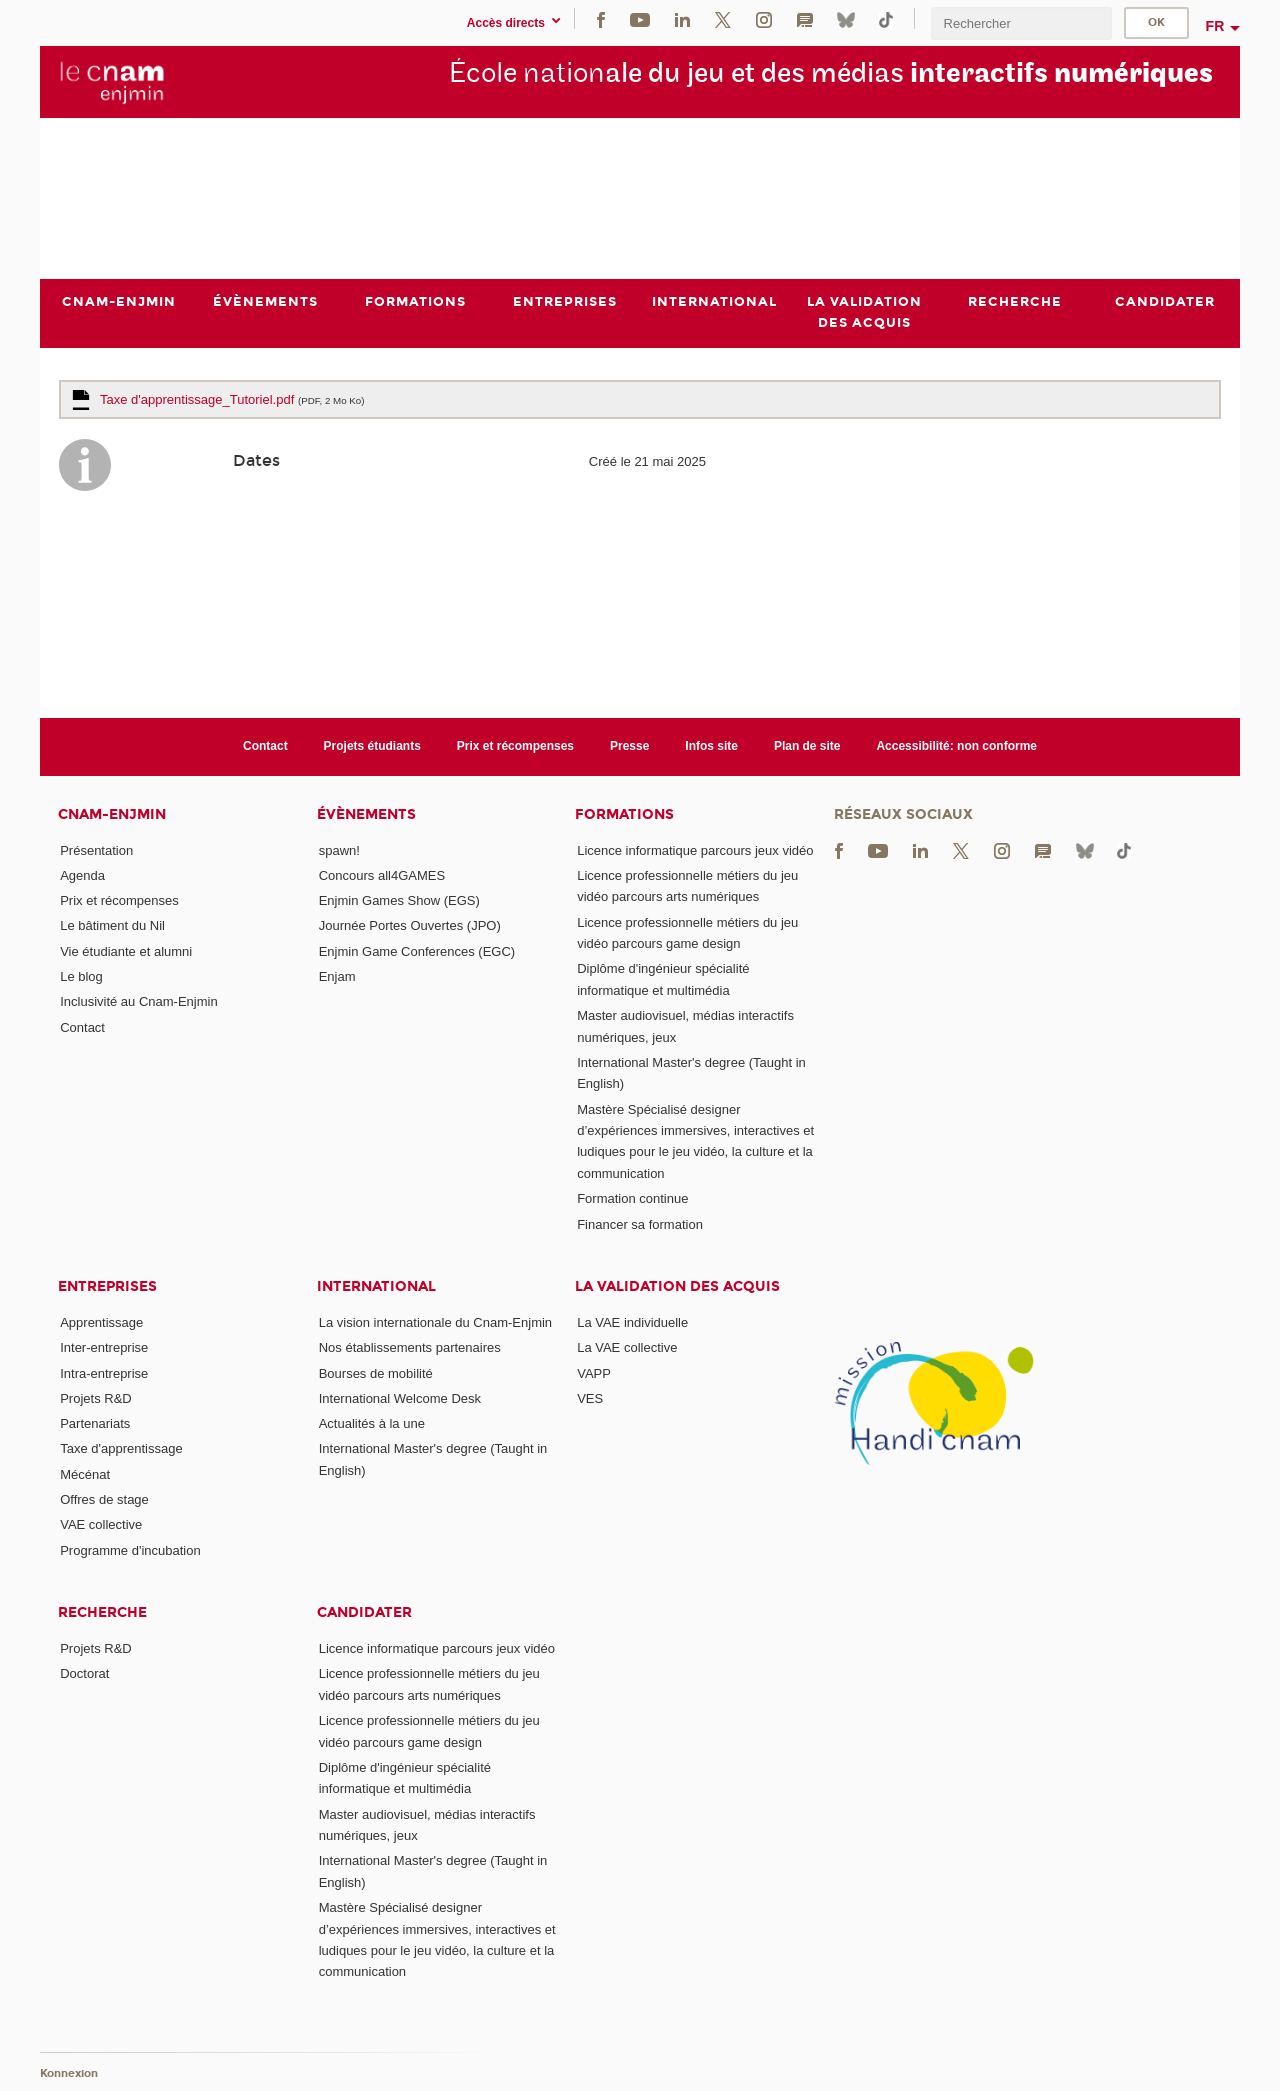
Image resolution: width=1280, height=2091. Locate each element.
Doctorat (84, 1673)
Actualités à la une (372, 1423)
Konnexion (69, 2073)
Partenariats (95, 1423)
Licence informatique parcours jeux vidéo (695, 850)
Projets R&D (96, 1398)
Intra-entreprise (104, 1373)
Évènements (366, 814)
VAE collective (101, 1524)
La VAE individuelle (632, 1322)
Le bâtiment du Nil (112, 926)
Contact (265, 746)
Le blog (81, 976)
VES (590, 1398)
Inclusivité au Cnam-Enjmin (139, 1002)
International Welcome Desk (400, 1398)
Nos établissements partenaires (410, 1347)
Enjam (337, 976)
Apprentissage (101, 1322)
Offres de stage (104, 1499)
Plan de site (807, 746)
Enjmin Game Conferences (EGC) (417, 951)
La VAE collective (627, 1347)
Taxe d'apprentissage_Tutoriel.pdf (232, 399)
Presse (629, 746)
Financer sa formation (640, 1224)
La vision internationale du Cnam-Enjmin (435, 1322)
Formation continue (632, 1198)
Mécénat (85, 1474)
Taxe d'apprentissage (121, 1449)
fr (1215, 26)
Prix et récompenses (515, 746)
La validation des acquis (677, 1286)
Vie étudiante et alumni (126, 951)
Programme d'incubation (130, 1550)
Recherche (102, 1612)
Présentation (96, 850)
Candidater (364, 1612)
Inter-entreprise (104, 1347)
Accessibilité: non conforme (956, 746)
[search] (1021, 23)
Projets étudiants (372, 746)
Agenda (82, 875)
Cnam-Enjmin (112, 814)
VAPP (594, 1373)
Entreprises (107, 1286)
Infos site (711, 746)
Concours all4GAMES (382, 875)
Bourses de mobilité (376, 1373)
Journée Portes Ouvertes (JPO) (410, 926)
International (376, 1286)
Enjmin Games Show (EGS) (399, 900)
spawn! (339, 850)
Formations (624, 814)
